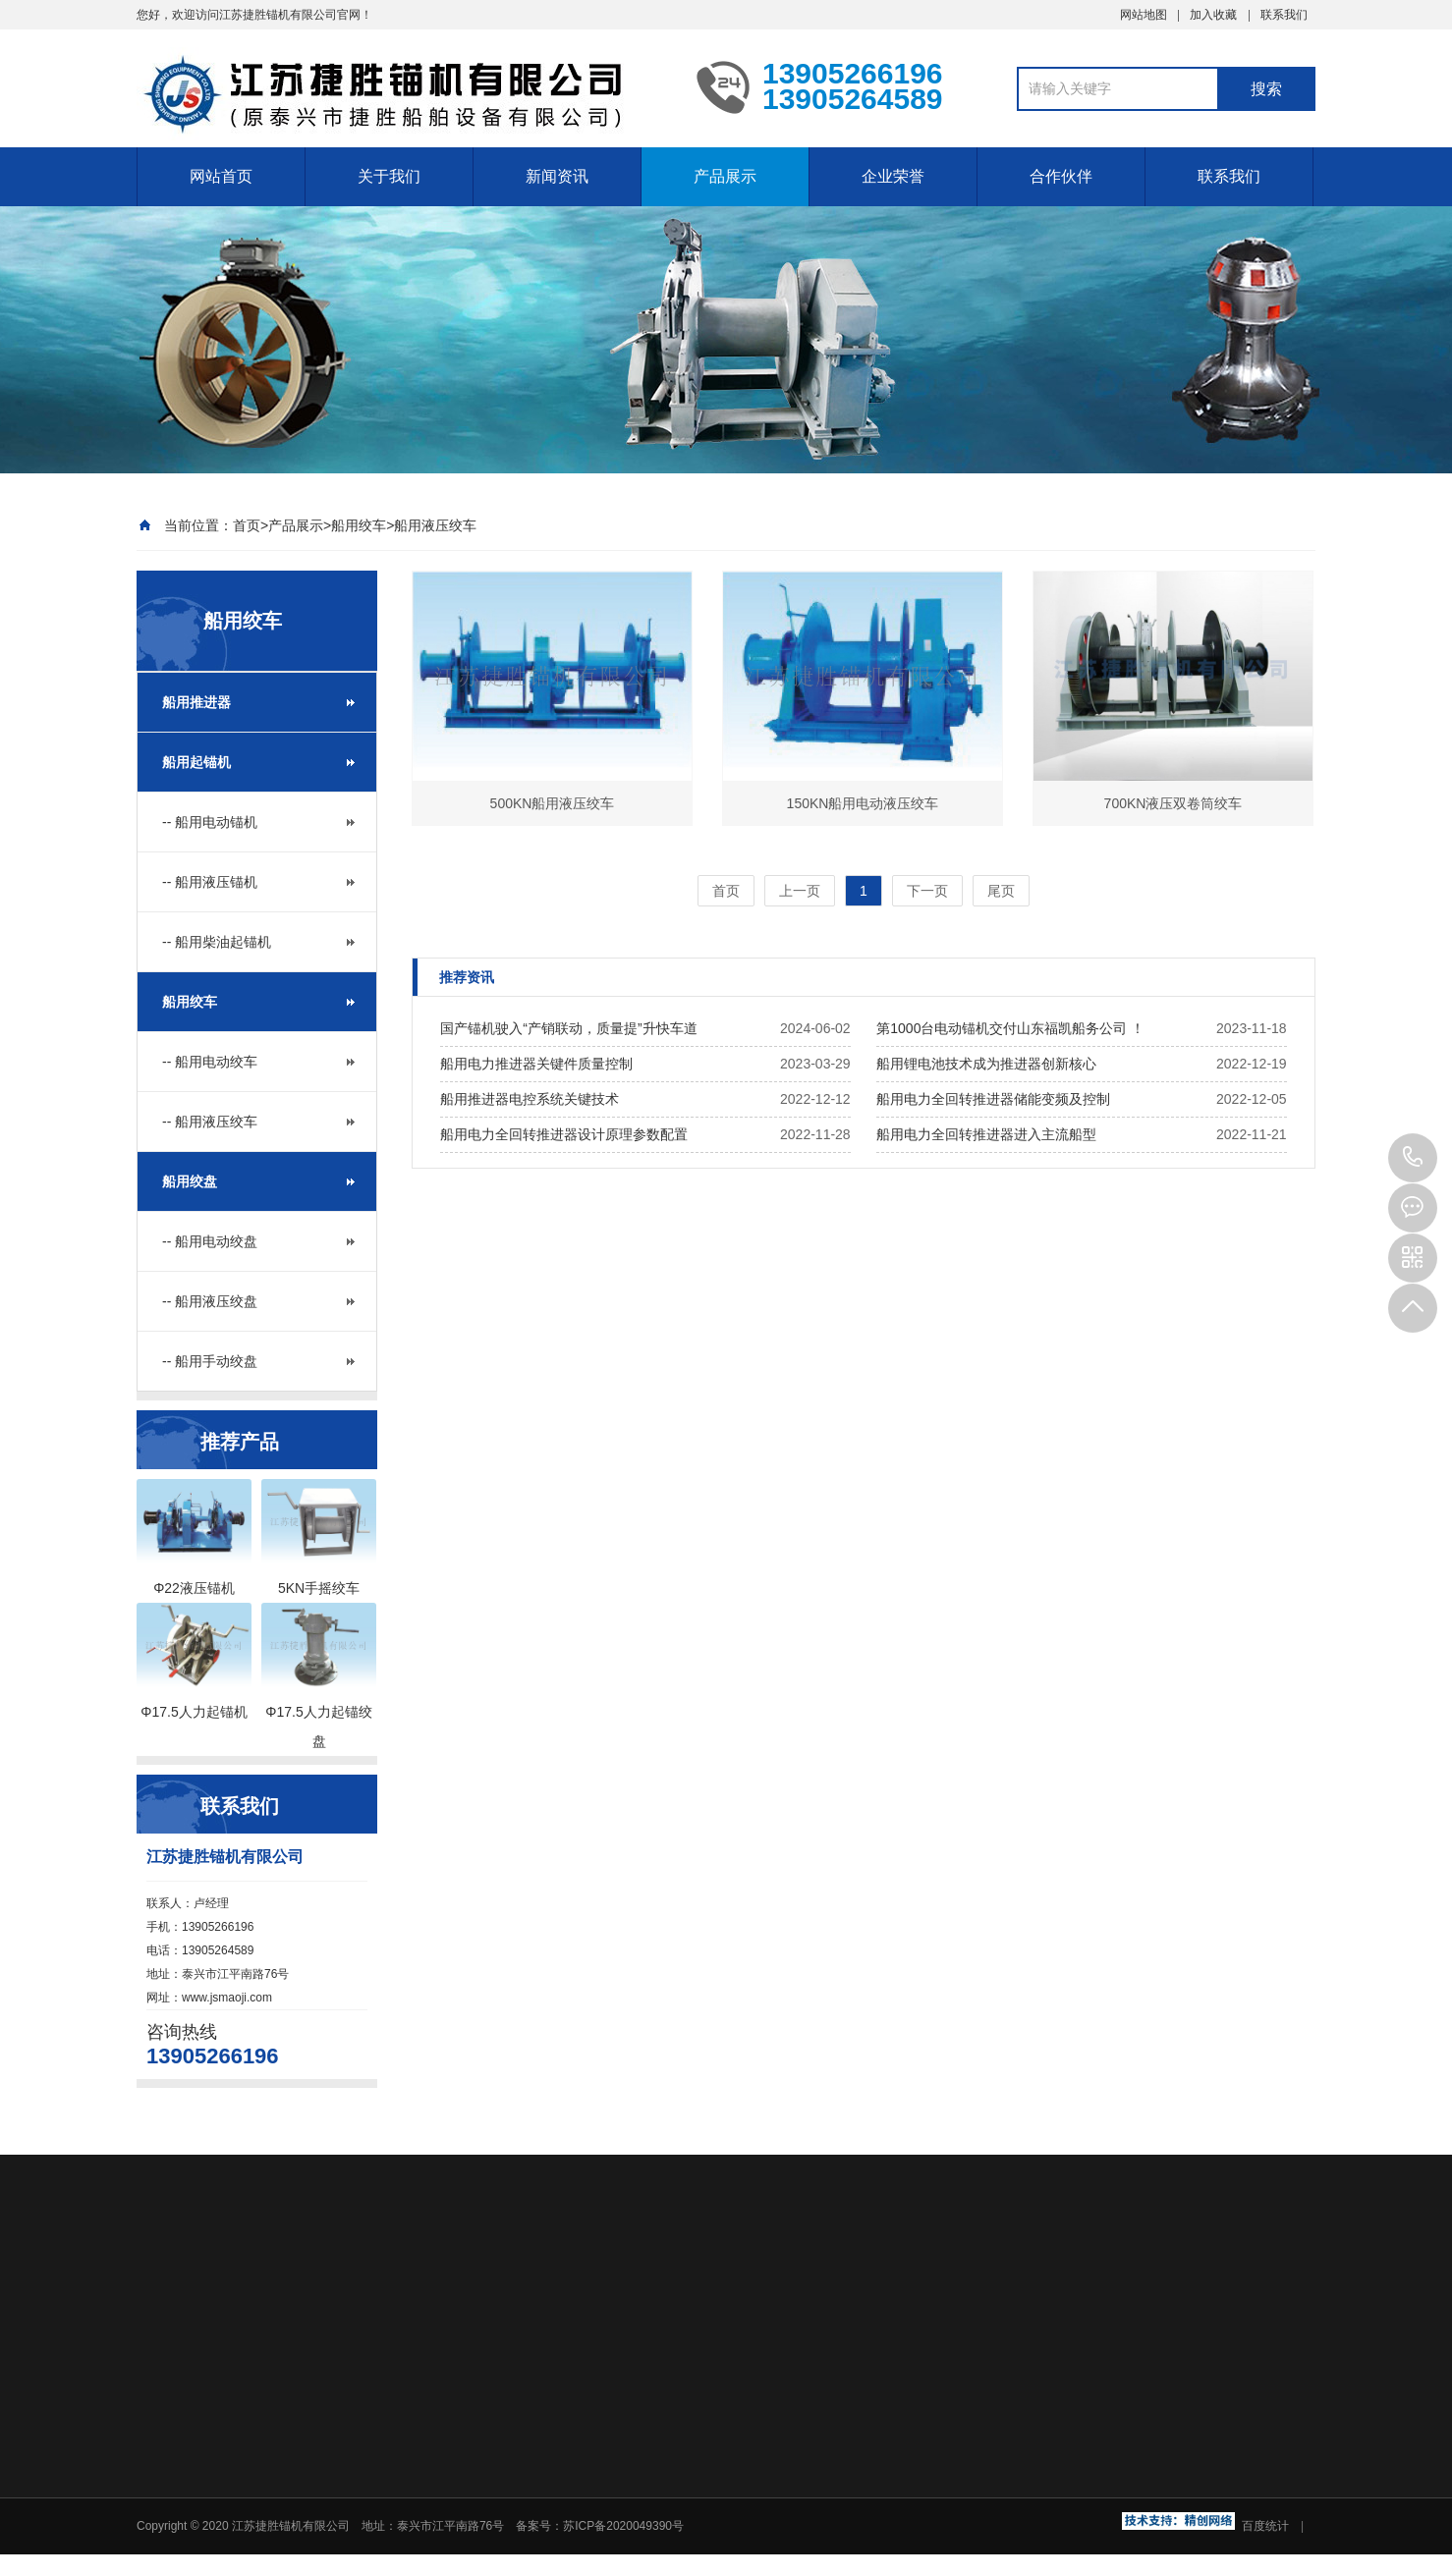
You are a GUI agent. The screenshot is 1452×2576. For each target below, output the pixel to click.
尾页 (1001, 891)
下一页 (927, 891)
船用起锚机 (196, 762)
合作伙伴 (1061, 176)
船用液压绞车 (435, 525)
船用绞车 (358, 525)
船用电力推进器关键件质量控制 (536, 1063)
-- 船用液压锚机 (209, 882)
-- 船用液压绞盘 (209, 1301)
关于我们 (389, 176)
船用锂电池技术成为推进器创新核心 (986, 1063)
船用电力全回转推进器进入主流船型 (986, 1134)
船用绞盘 (189, 1181)
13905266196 (1412, 1157)
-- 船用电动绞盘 (209, 1241)
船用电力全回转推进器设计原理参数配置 (564, 1134)
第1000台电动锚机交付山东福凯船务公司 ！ (1010, 1028)
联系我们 (1284, 15)
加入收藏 (1213, 15)
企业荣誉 (893, 176)
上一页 (799, 891)
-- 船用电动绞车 (209, 1061)
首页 (246, 525)
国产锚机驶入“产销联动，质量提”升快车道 (568, 1028)
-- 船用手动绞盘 (209, 1361)
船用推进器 (196, 702)
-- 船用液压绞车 (209, 1121)
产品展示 (725, 176)
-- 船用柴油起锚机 (216, 942)
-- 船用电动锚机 (209, 822)
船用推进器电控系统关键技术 (529, 1099)
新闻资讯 (557, 176)
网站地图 (1143, 15)
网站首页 (221, 176)
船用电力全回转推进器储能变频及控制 (993, 1099)
